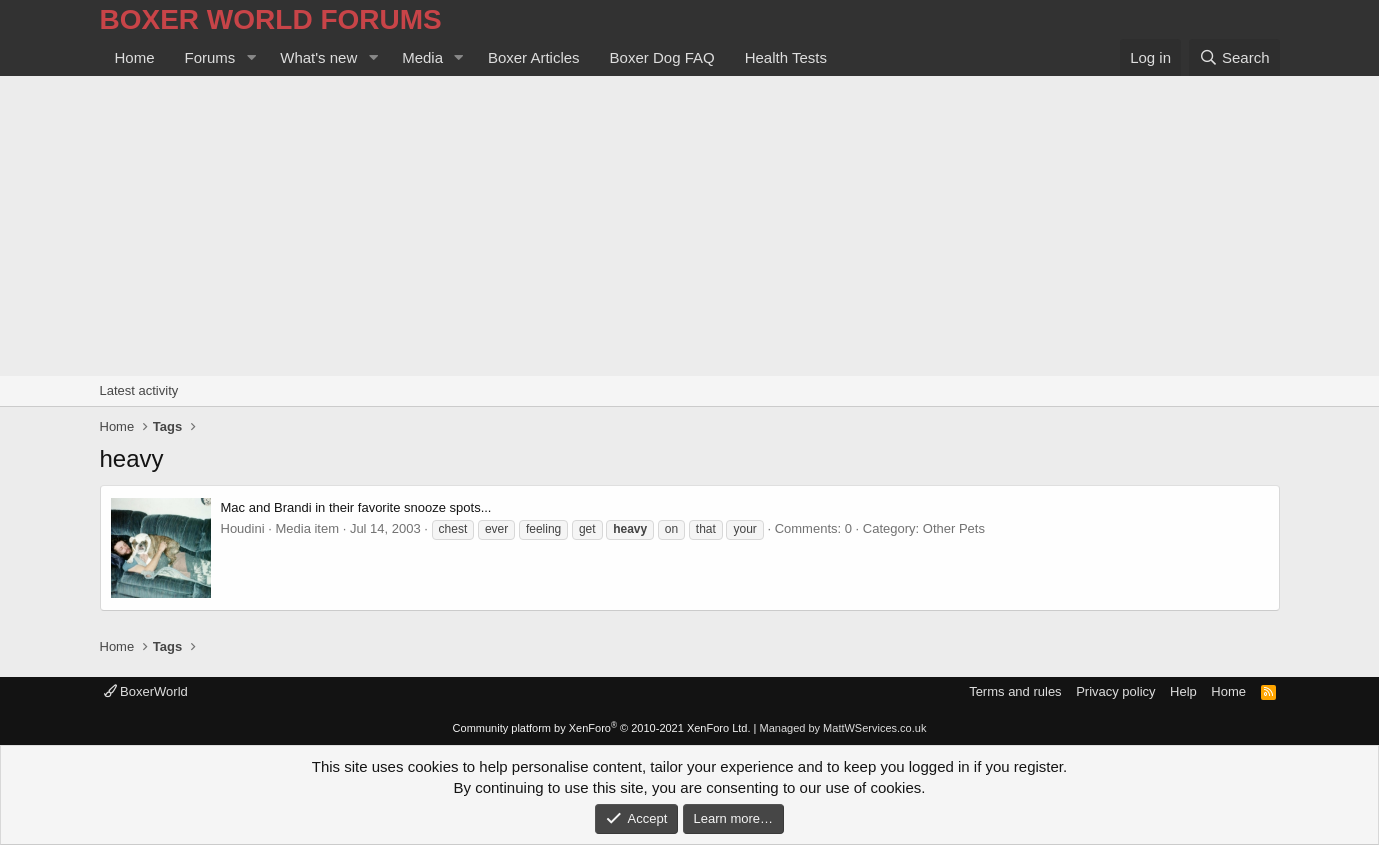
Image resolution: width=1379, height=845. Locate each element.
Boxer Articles (534, 57)
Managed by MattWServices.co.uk (843, 728)
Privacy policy (1115, 691)
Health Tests (786, 57)
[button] (251, 57)
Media (422, 57)
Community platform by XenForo (602, 728)
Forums (210, 57)
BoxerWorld (146, 691)
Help (1183, 691)
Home (135, 57)
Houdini (243, 528)
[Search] (1234, 57)
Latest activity (139, 390)
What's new (318, 57)
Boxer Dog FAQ (662, 57)
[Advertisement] (690, 226)
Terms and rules (1015, 691)
